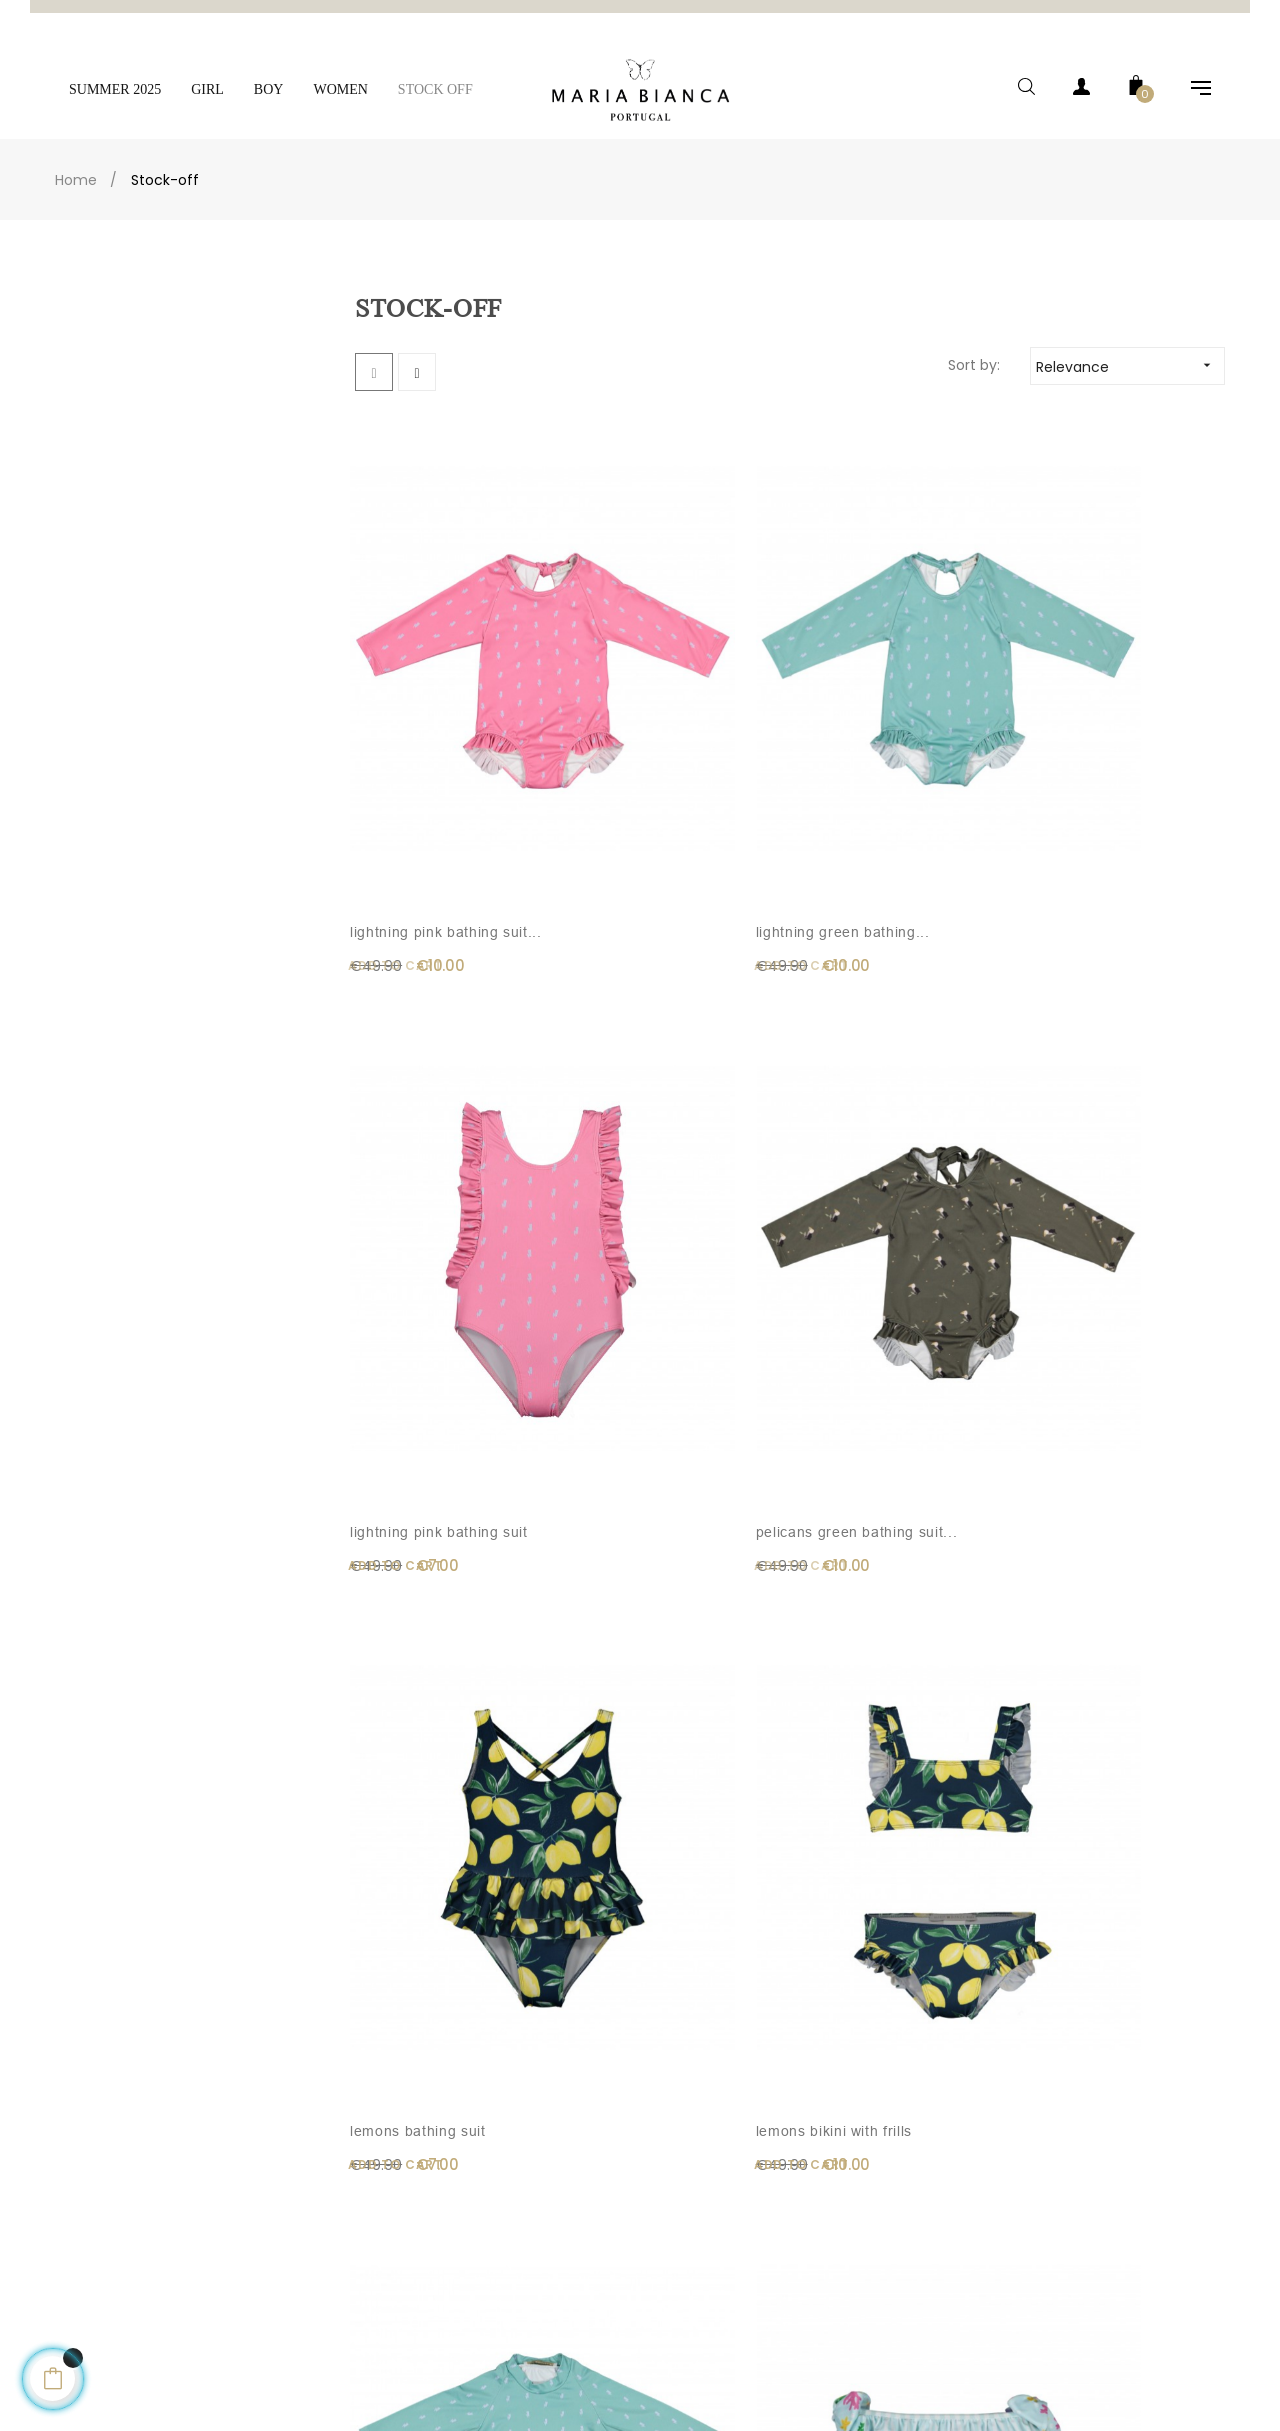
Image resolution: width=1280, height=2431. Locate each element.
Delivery (368, 2191)
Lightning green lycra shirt (876, 1065)
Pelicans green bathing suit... (1109, 679)
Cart (668, 2231)
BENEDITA (610, 1825)
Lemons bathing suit (422, 1053)
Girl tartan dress (860, 1825)
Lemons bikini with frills (658, 1053)
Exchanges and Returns (419, 2311)
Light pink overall (637, 1439)
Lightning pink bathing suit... (429, 679)
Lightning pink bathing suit (879, 679)
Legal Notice (382, 2231)
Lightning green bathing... (632, 679)
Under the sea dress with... (424, 1451)
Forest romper (1077, 1825)
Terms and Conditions (412, 2271)
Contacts (58, 2231)
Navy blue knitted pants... (414, 1837)
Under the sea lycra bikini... (1097, 1065)
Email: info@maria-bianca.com (127, 2191)
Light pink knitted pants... (862, 1451)
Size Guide (377, 2351)
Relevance (1130, 338)
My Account (691, 2191)
